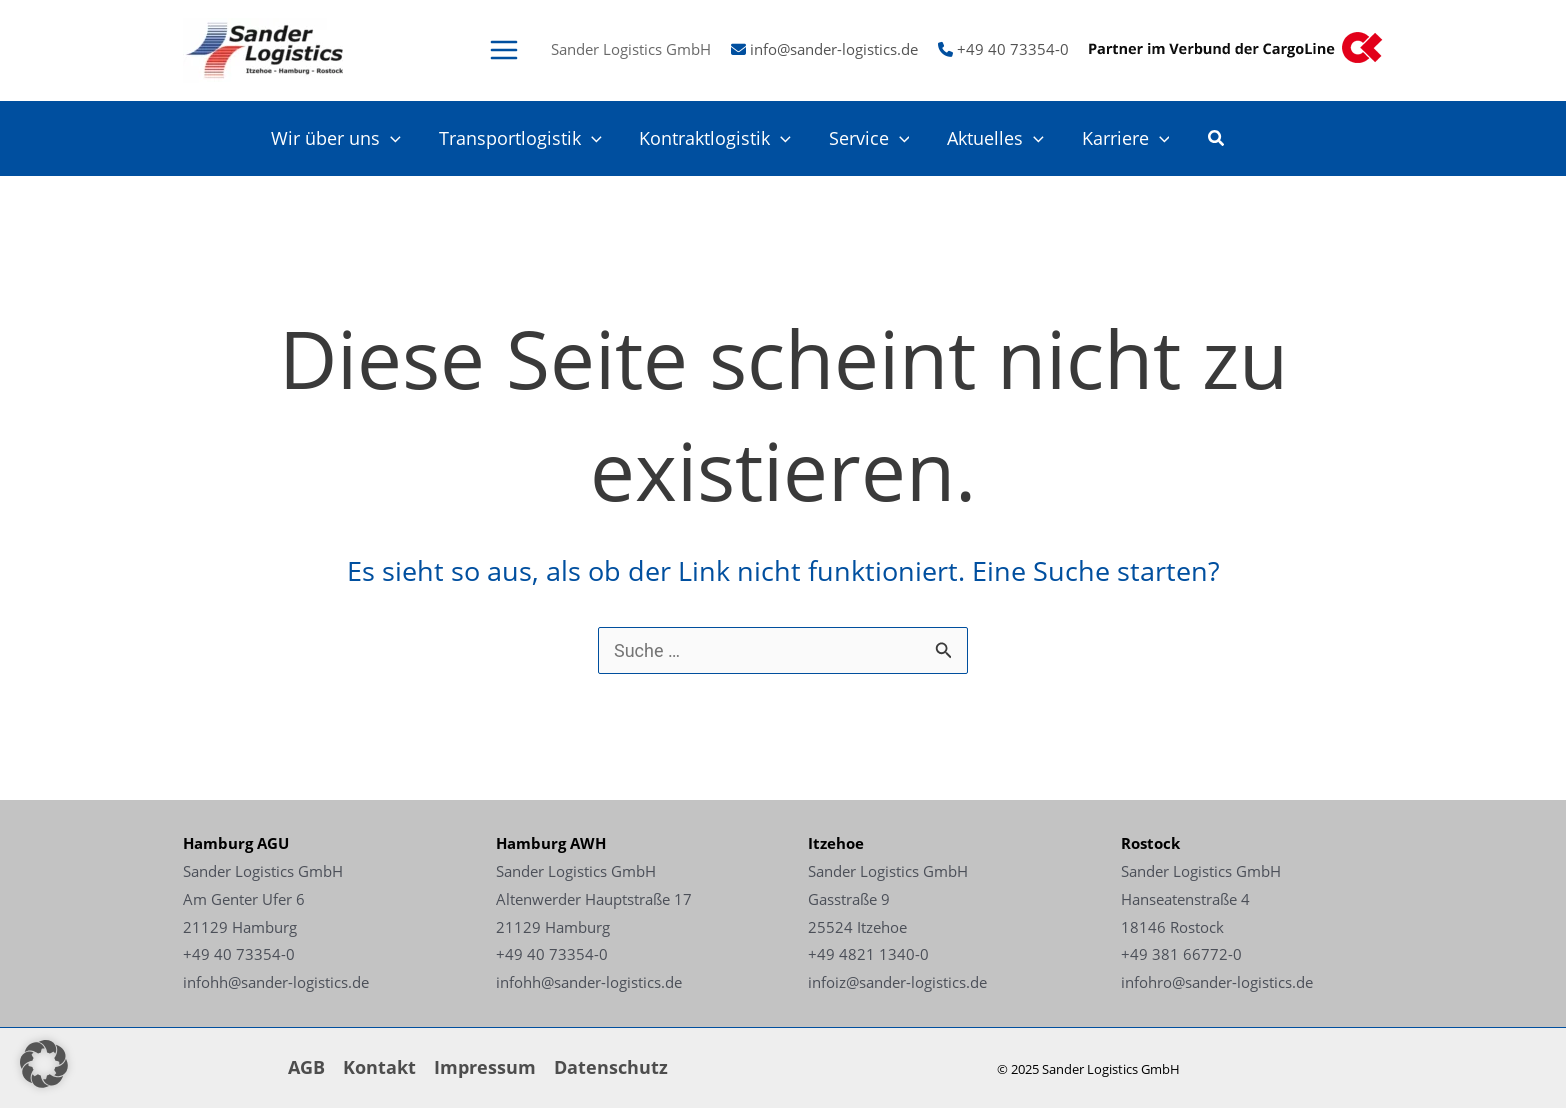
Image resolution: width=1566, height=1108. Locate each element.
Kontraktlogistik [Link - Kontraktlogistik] (721, 138)
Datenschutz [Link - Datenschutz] (611, 1067)
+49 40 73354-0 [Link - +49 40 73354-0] (1013, 49)
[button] (1217, 140)
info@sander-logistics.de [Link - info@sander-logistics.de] (834, 49)
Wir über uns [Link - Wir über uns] (345, 138)
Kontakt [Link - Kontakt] (379, 1067)
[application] (399, 138)
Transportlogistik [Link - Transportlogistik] (527, 138)
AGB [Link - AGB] (306, 1067)
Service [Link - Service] (873, 138)
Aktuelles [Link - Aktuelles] (998, 138)
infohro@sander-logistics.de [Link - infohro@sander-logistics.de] (1217, 982)
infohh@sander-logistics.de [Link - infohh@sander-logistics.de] (276, 982)
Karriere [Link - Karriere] (1126, 138)
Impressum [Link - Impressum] (485, 1067)
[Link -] (264, 48)
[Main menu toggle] (503, 50)
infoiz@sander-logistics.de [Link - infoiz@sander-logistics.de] (897, 982)
